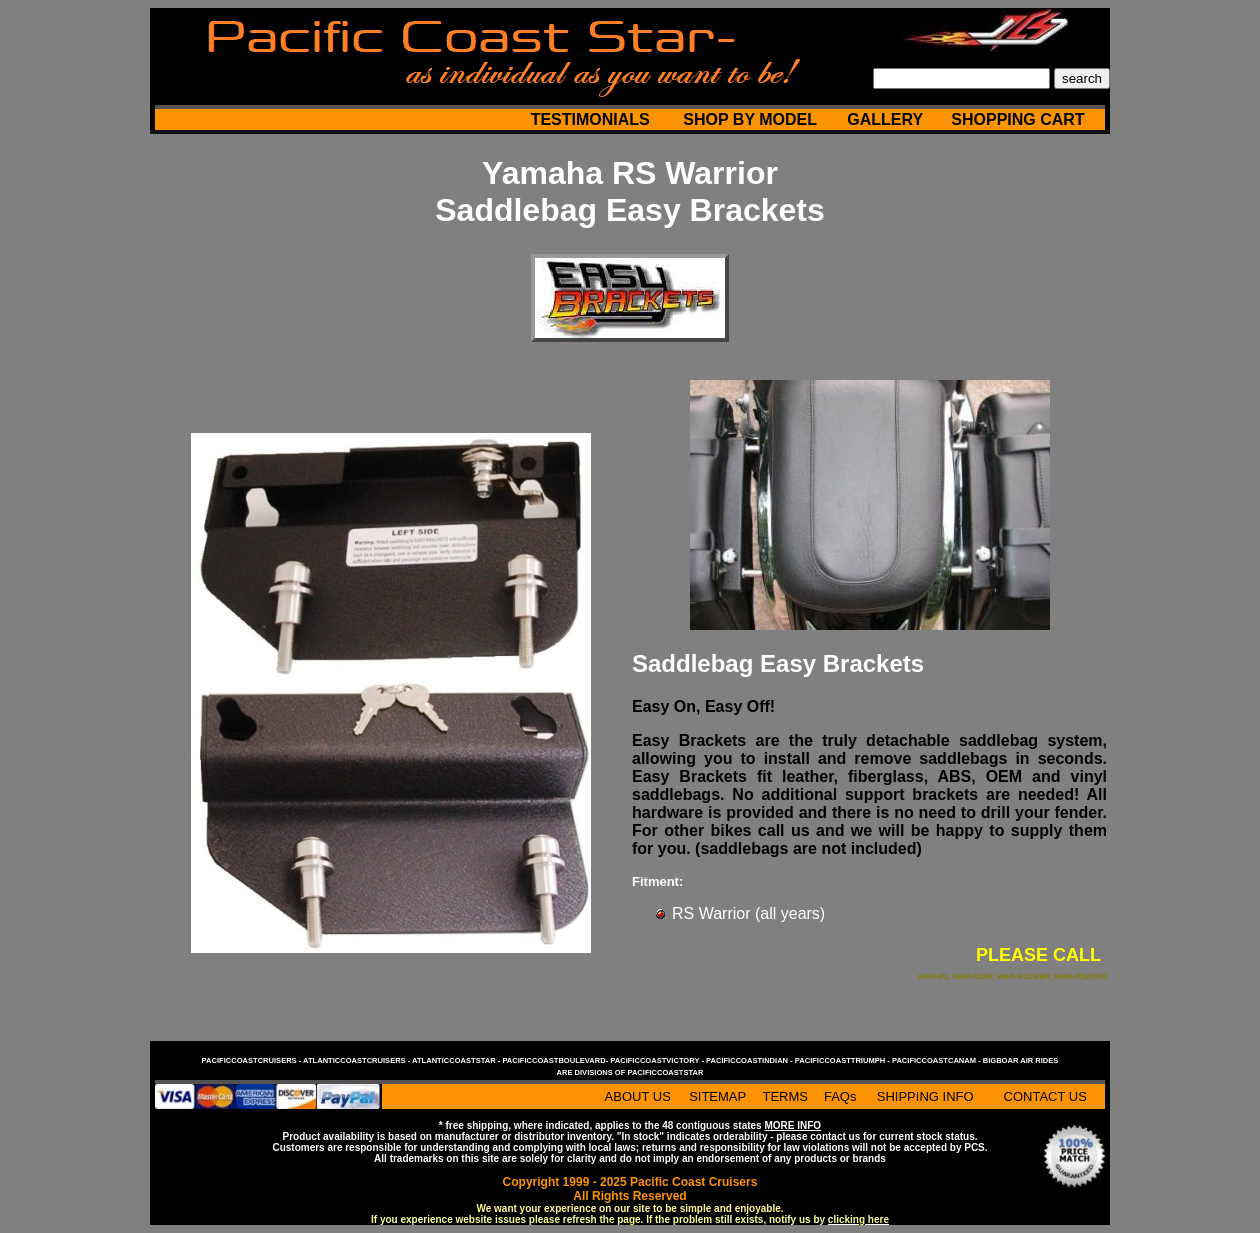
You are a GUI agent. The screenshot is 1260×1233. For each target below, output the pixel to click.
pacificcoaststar (665, 1072)
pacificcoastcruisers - (252, 1060)
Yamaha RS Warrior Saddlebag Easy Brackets (630, 191)
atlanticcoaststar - (457, 1060)
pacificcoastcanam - (937, 1060)
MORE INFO (792, 1125)
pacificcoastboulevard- (556, 1060)
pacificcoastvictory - (658, 1060)
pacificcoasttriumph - (843, 1060)
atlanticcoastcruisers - (357, 1060)
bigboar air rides (1021, 1060)
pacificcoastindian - (750, 1060)
